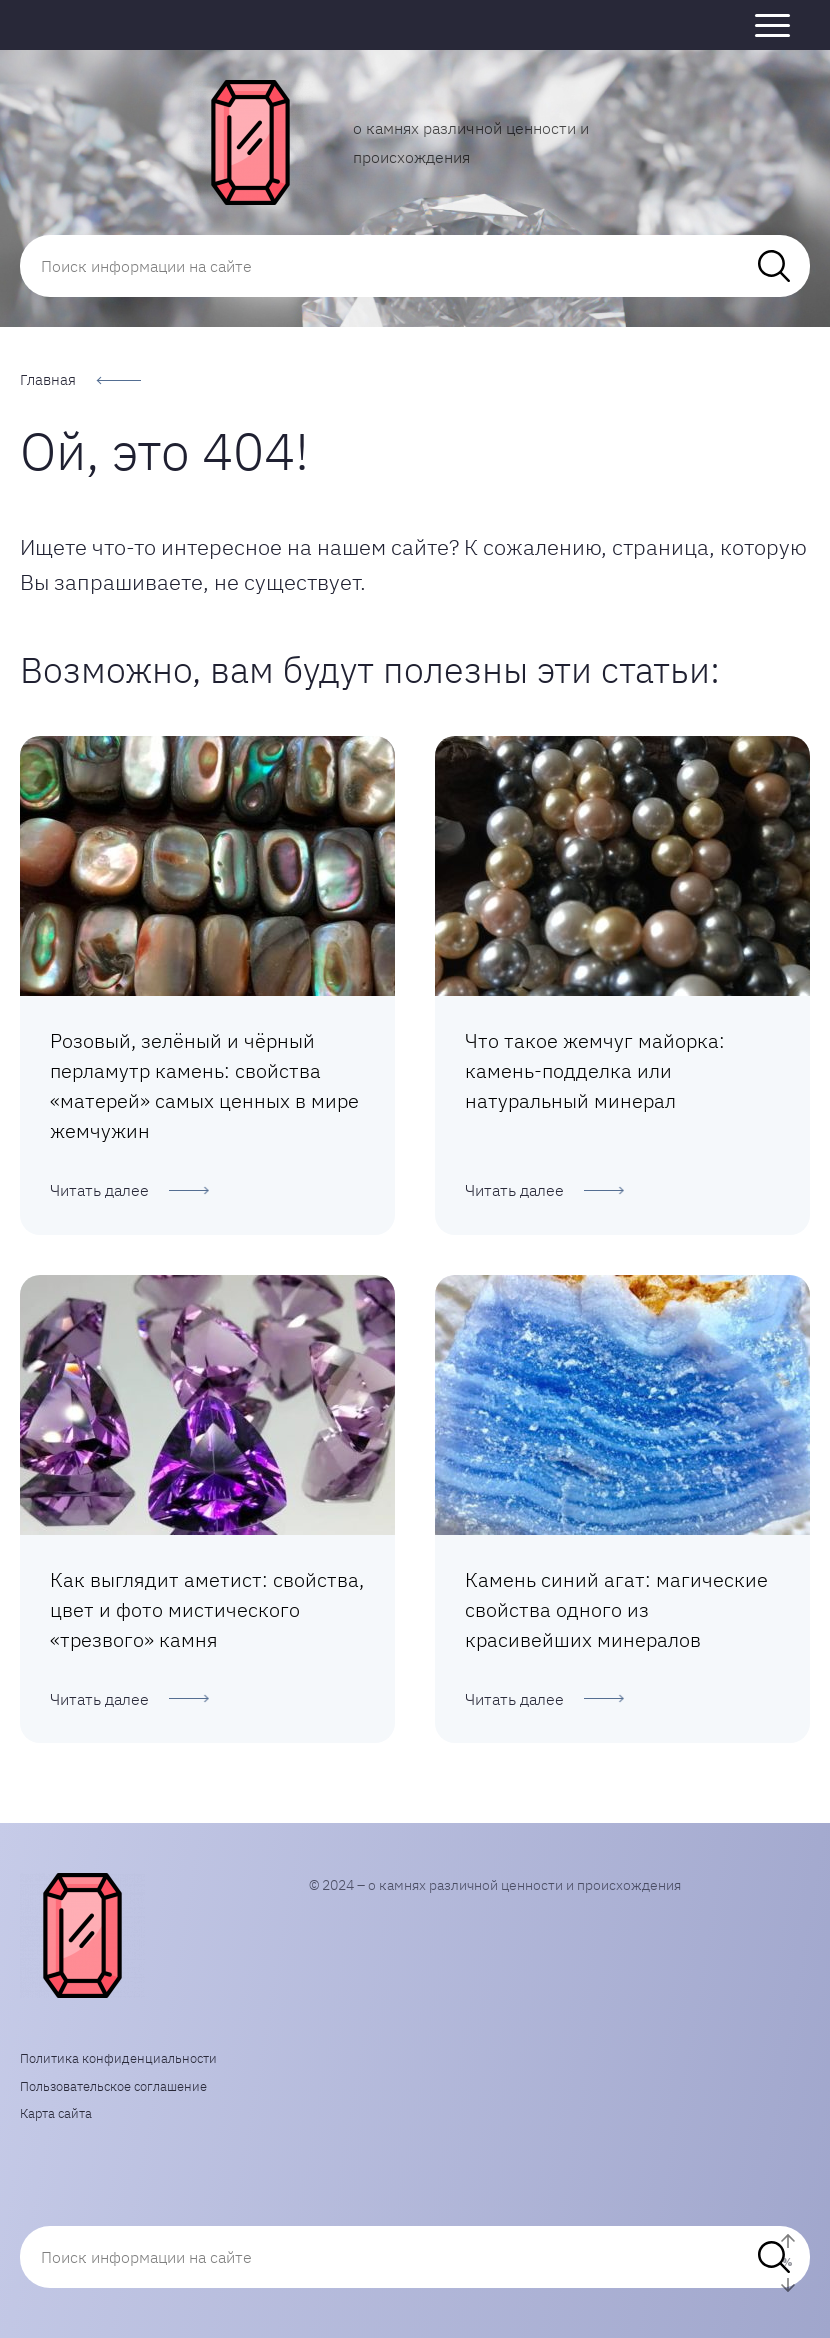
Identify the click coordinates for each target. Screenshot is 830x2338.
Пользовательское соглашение (113, 2086)
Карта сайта (56, 2113)
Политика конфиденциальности (118, 2058)
